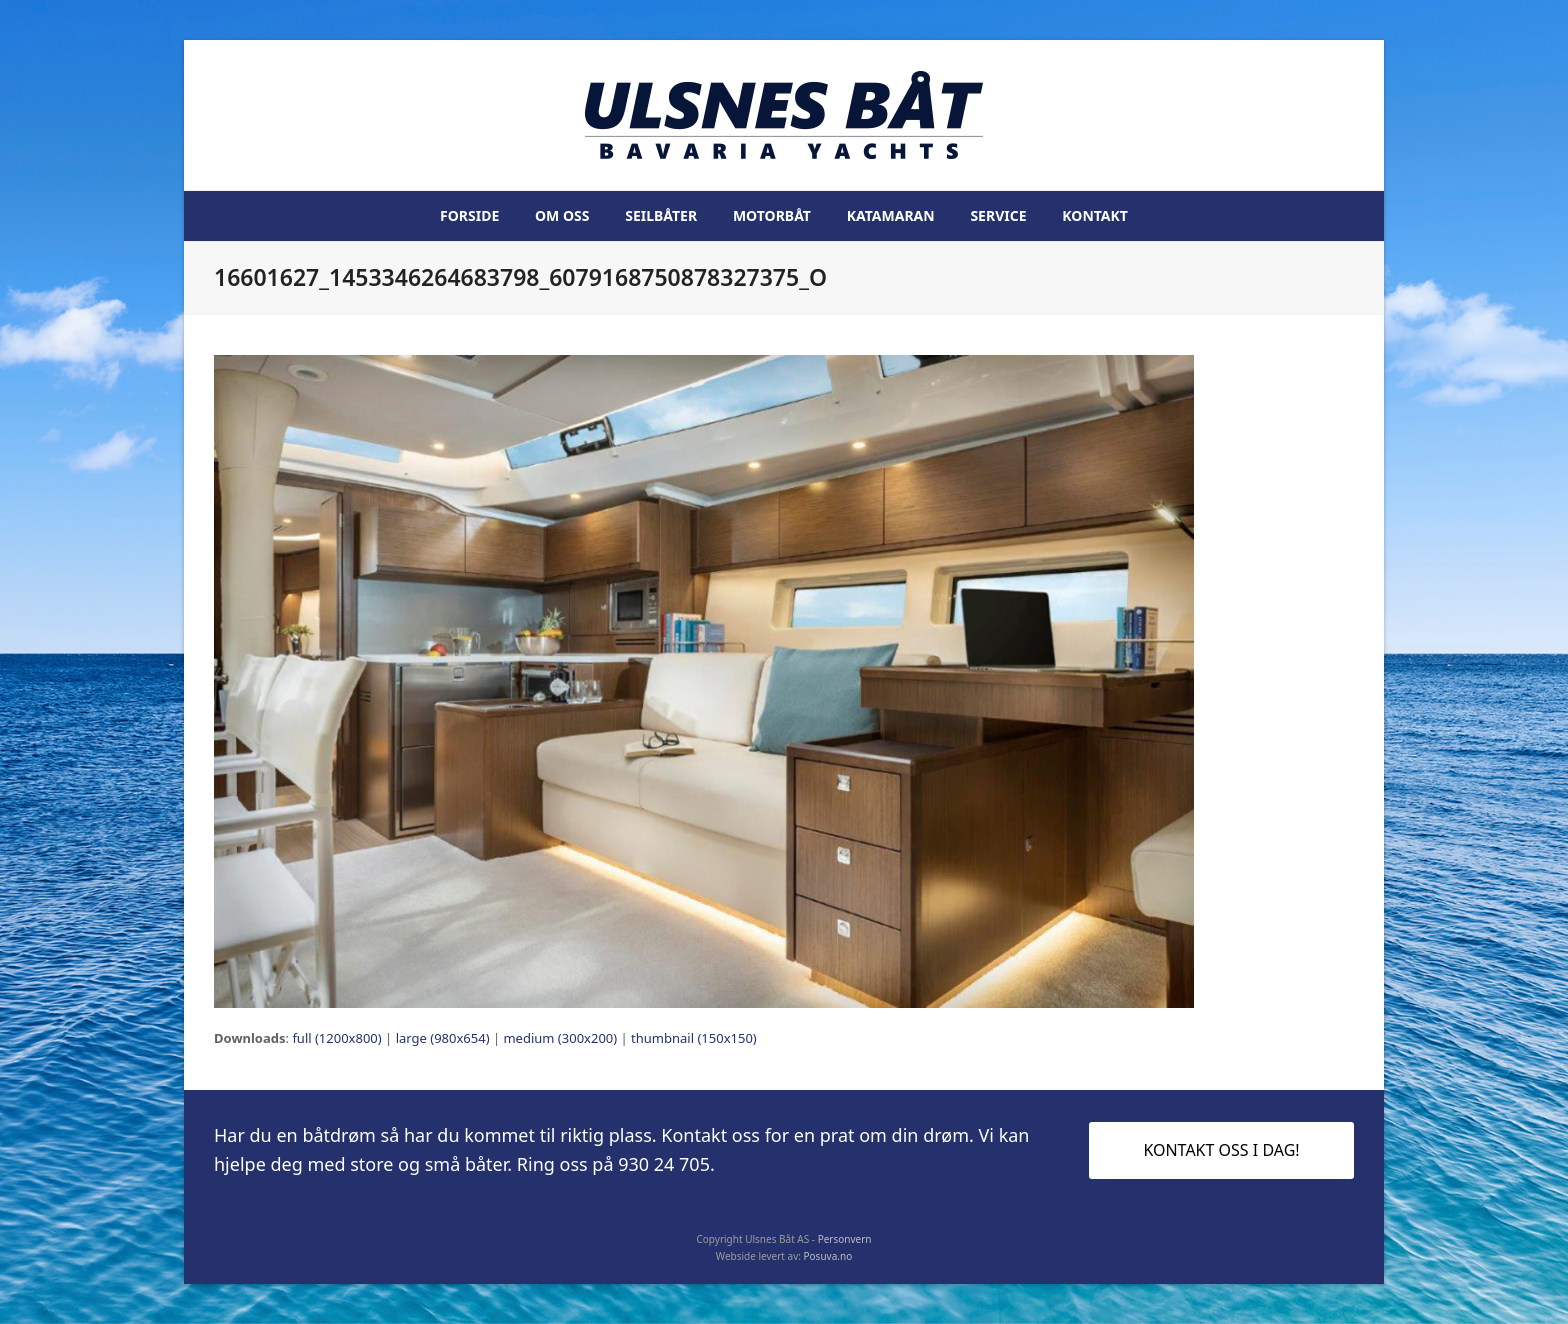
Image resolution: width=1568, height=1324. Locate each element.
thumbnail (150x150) (694, 1038)
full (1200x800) (336, 1038)
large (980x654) (443, 1038)
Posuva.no (828, 1256)
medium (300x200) (560, 1038)
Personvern (845, 1239)
